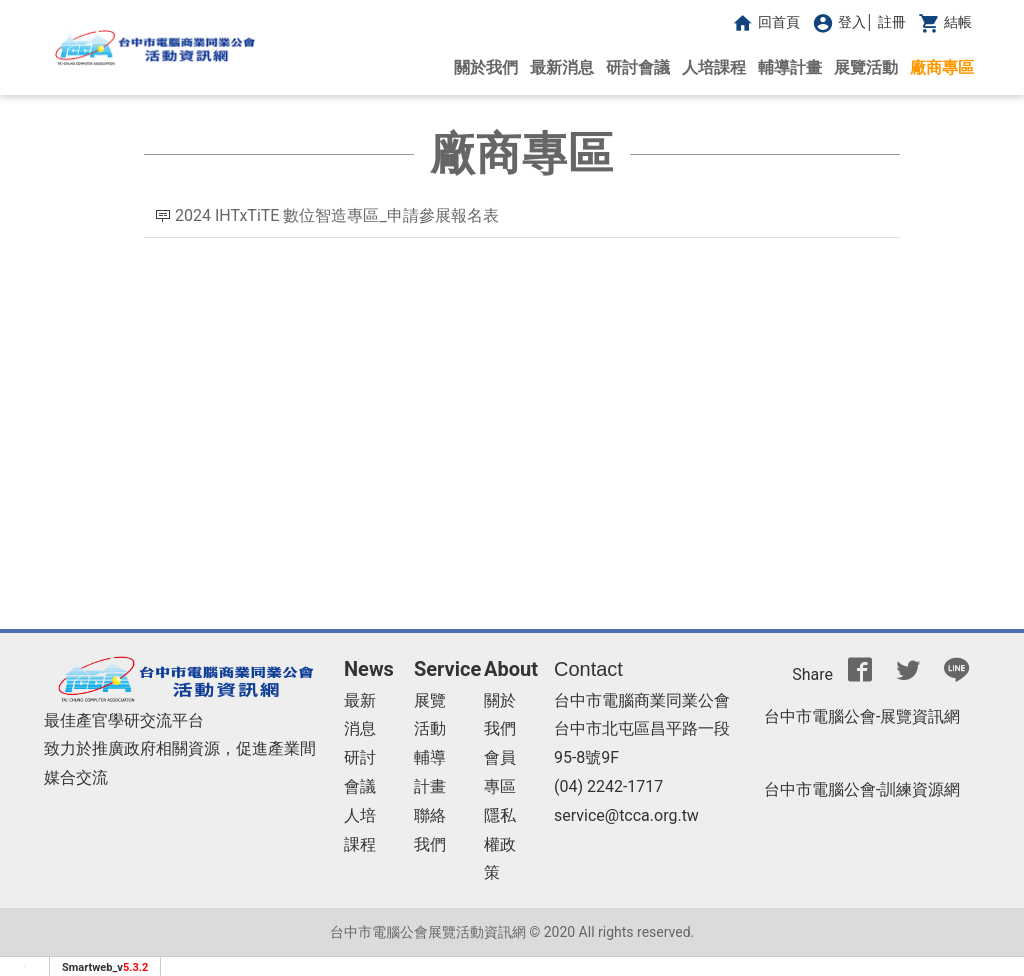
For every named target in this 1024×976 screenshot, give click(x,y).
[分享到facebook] (860, 675)
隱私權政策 (500, 844)
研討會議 (638, 67)
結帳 (943, 22)
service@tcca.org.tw (626, 815)
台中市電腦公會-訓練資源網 (862, 789)
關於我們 (486, 67)
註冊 (892, 22)
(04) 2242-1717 (608, 786)
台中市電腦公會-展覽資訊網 (862, 716)
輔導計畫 (790, 67)
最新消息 (562, 67)
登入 (837, 22)
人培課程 (714, 67)
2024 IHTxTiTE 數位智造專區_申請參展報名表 (339, 215)
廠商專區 (942, 67)
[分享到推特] (908, 675)
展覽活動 (866, 67)
